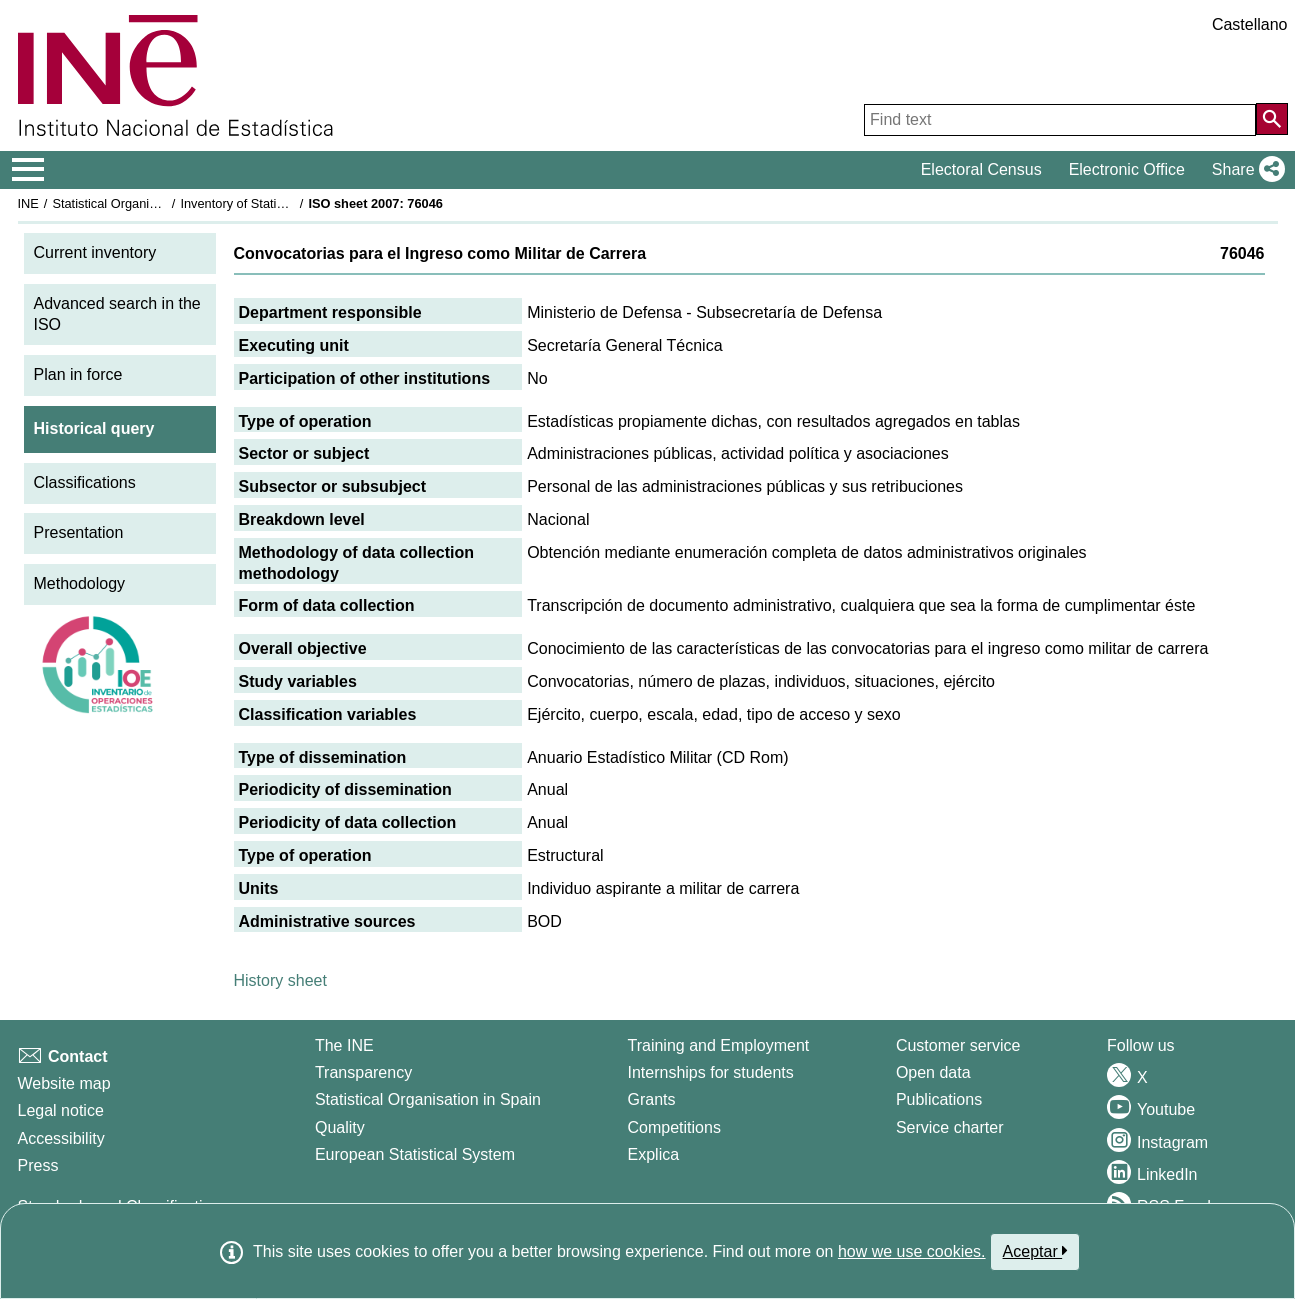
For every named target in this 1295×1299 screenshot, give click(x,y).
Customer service (958, 1045)
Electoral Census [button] (981, 169)
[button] (1244, 170)
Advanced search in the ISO (117, 314)
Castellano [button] (1250, 24)
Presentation (79, 532)
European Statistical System (415, 1154)
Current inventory (95, 252)
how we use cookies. (912, 1251)
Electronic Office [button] (1127, 169)
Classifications (85, 482)
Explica (654, 1154)
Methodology (80, 583)
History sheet (280, 980)
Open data (933, 1072)
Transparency (363, 1072)
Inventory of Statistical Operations (275, 203)
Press (38, 1165)
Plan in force (78, 374)
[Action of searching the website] (1272, 119)
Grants (652, 1099)
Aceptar (1035, 1251)
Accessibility (61, 1138)
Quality (340, 1127)
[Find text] (1060, 120)
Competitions (674, 1127)
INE (28, 203)
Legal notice (61, 1110)
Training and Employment (719, 1045)
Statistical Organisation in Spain (142, 203)
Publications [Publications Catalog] (939, 1099)
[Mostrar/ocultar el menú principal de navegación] (28, 170)
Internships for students (711, 1072)
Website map (64, 1083)
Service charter (950, 1127)
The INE (344, 1045)
